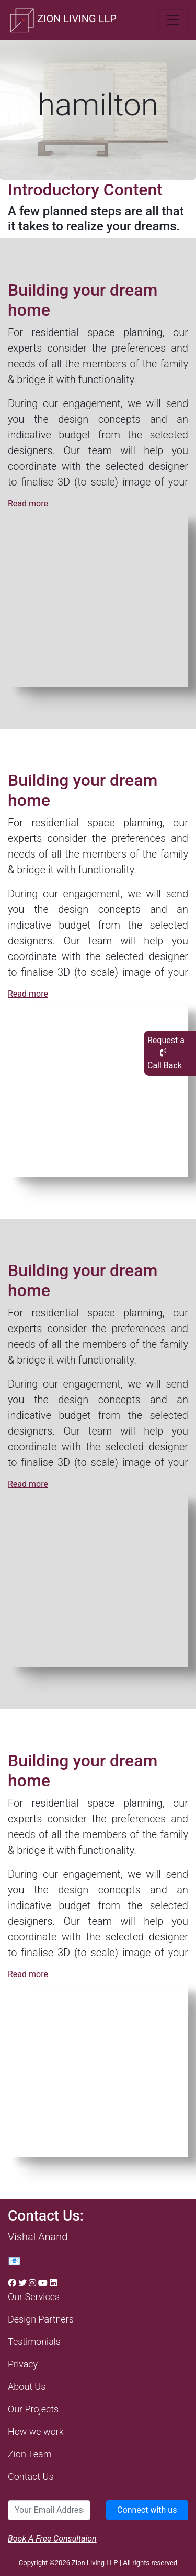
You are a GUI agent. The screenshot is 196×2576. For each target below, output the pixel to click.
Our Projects (33, 2409)
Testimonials (34, 2341)
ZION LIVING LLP (62, 20)
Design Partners (41, 2319)
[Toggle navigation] (173, 19)
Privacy (23, 2364)
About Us (26, 2386)
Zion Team (30, 2453)
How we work (36, 2431)
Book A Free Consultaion (52, 2539)
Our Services (34, 2296)
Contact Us (31, 2476)
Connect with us (147, 2510)
